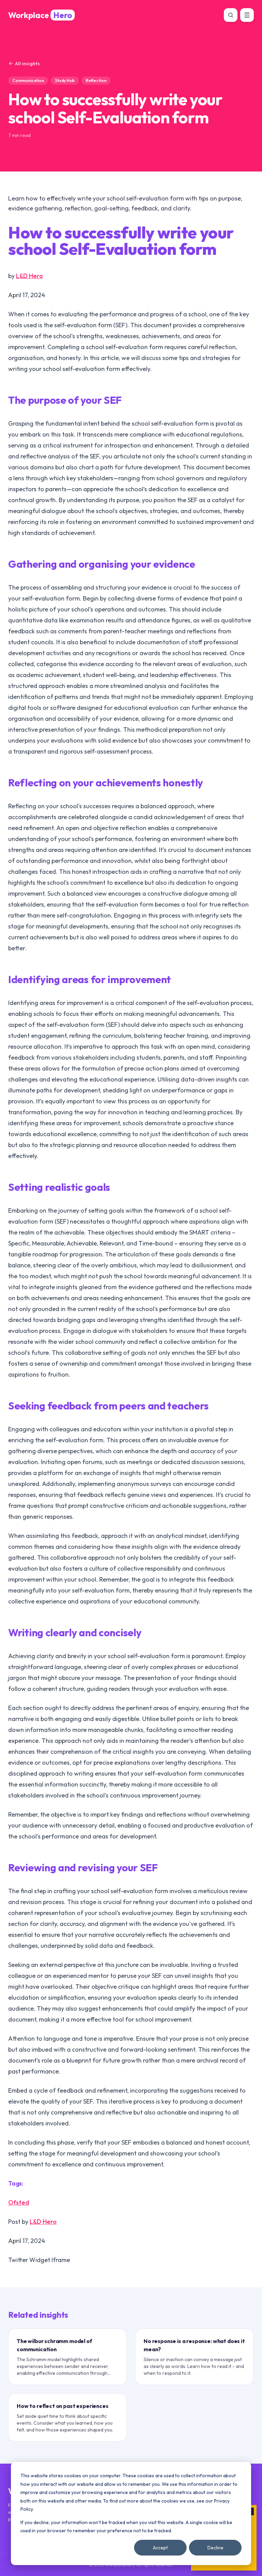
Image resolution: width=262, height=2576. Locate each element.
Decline (215, 2548)
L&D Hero (29, 276)
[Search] (230, 15)
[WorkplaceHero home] (41, 15)
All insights (24, 63)
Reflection (96, 80)
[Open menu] (247, 15)
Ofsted (18, 2202)
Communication (28, 80)
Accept (160, 2548)
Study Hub (65, 80)
